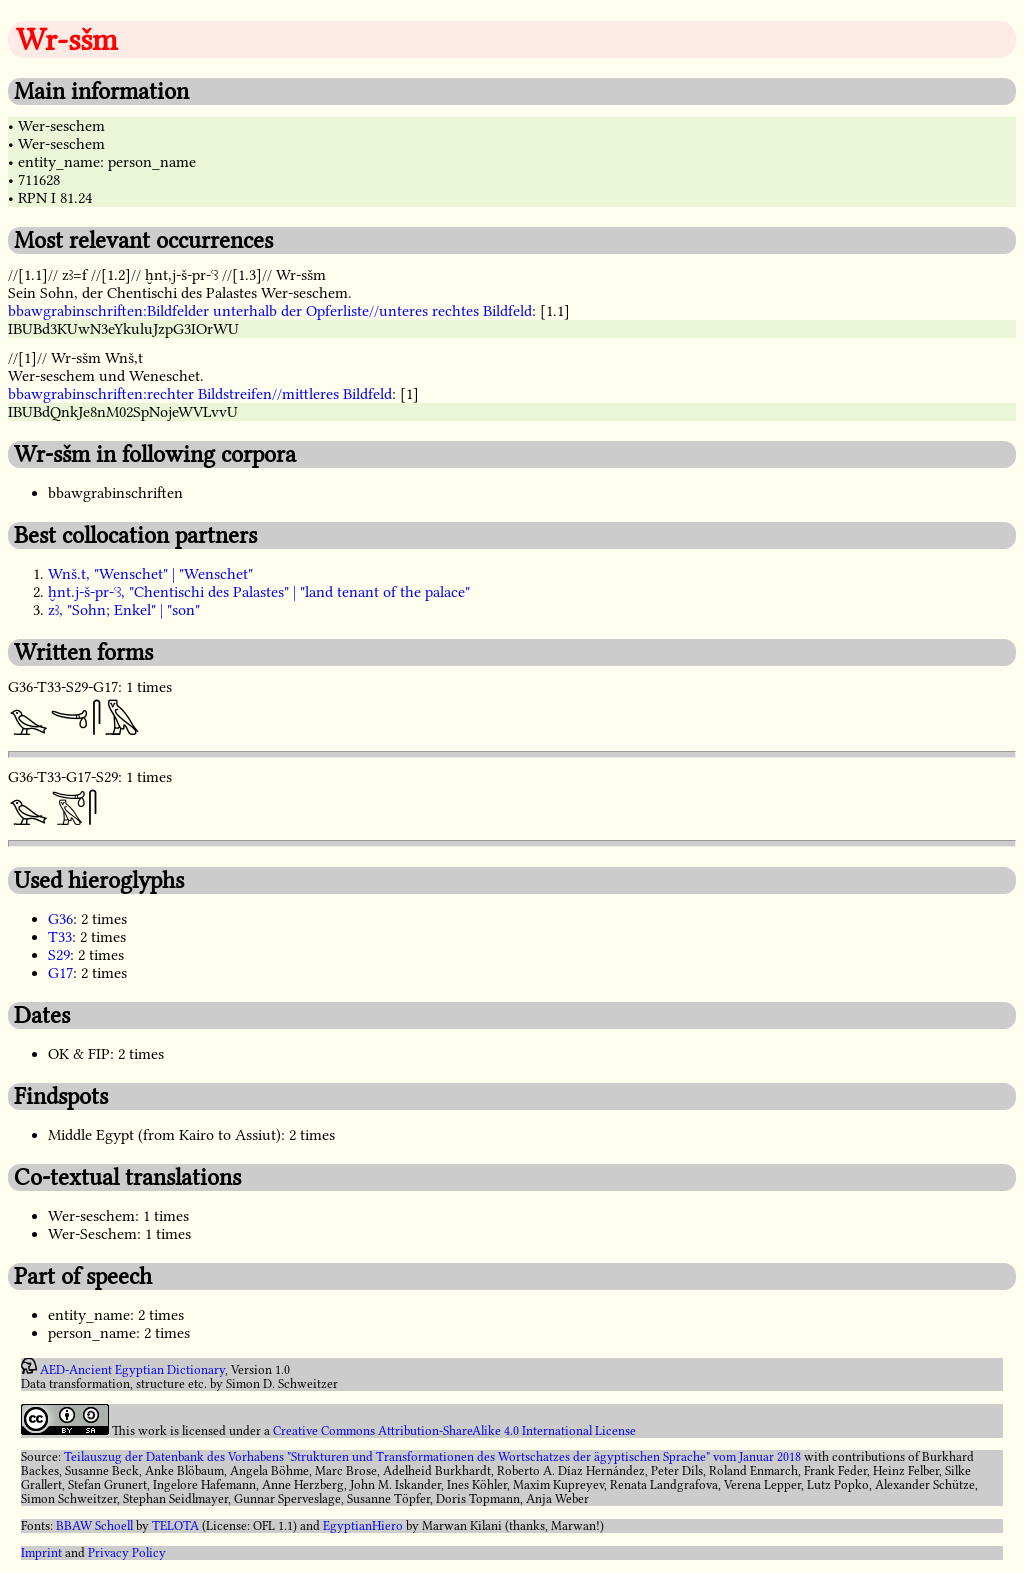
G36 (60, 919)
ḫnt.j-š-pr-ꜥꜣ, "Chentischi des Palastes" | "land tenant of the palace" (259, 592)
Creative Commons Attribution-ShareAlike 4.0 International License (454, 1431)
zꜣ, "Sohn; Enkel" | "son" (124, 610)
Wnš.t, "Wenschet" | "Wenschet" (150, 574)
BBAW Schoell (94, 1526)
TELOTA (175, 1526)
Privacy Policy (127, 1553)
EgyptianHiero (363, 1526)
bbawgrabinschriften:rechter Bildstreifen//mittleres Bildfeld (200, 394)
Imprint (41, 1553)
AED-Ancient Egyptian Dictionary (132, 1370)
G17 (60, 973)
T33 (60, 937)
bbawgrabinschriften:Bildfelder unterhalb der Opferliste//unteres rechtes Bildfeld (270, 311)
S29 (59, 955)
